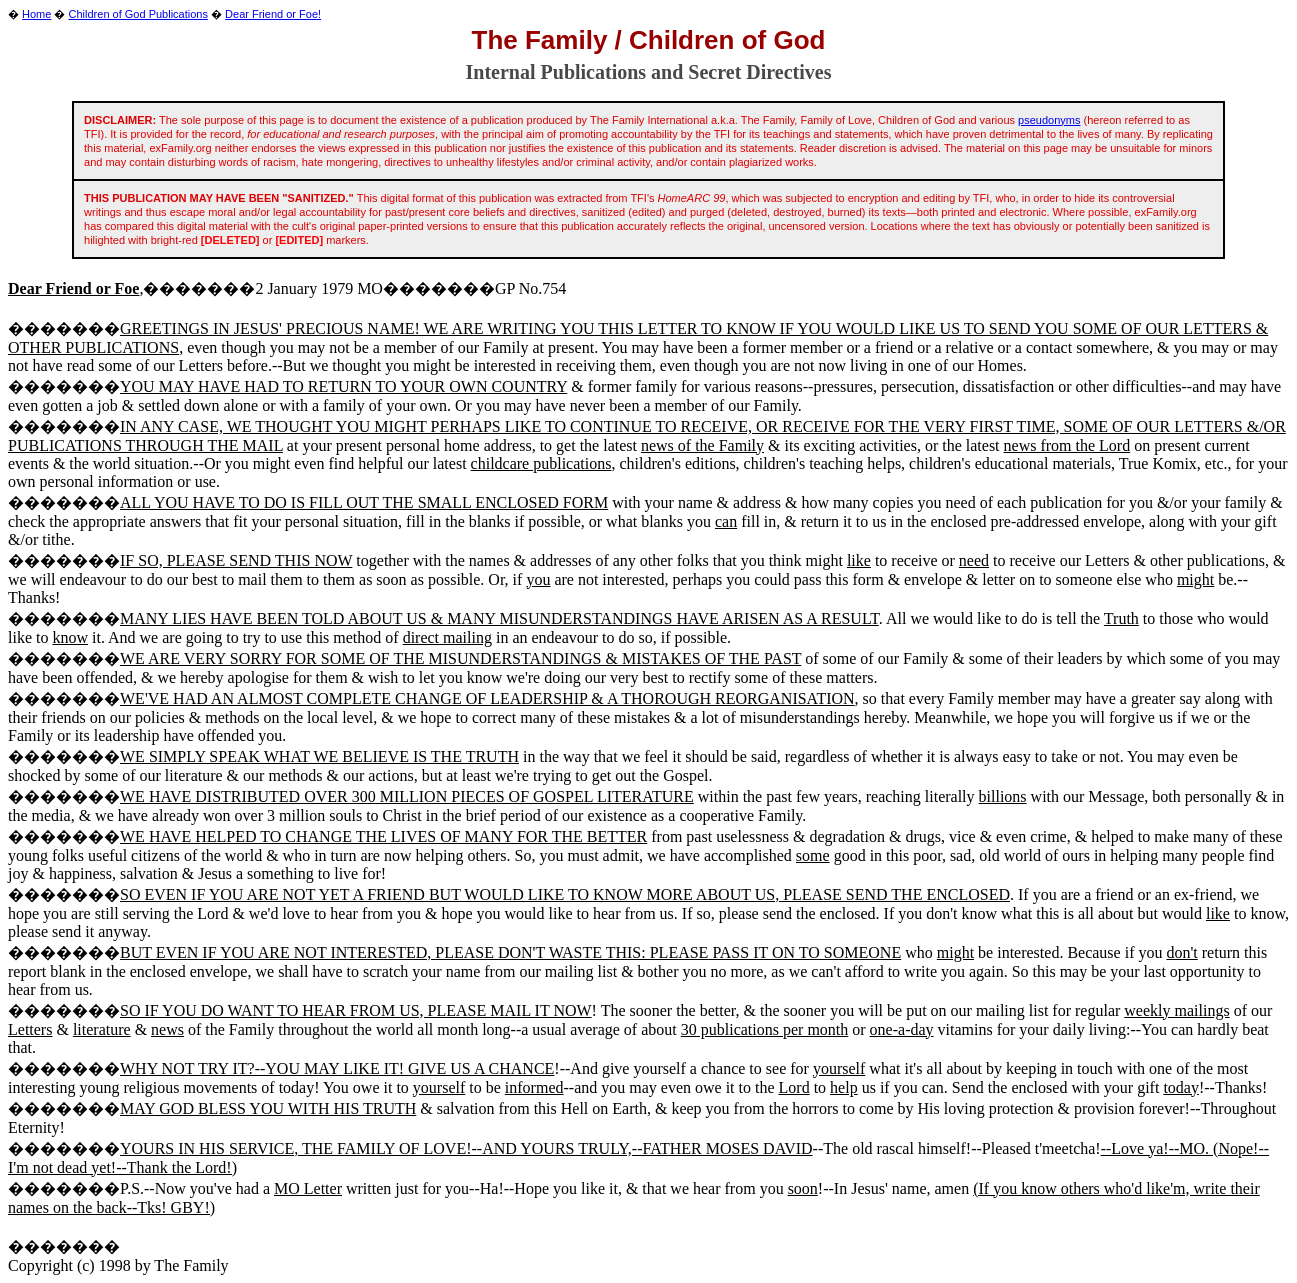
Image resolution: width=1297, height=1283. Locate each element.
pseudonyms (1049, 120)
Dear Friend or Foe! (273, 14)
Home (36, 14)
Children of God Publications (138, 14)
